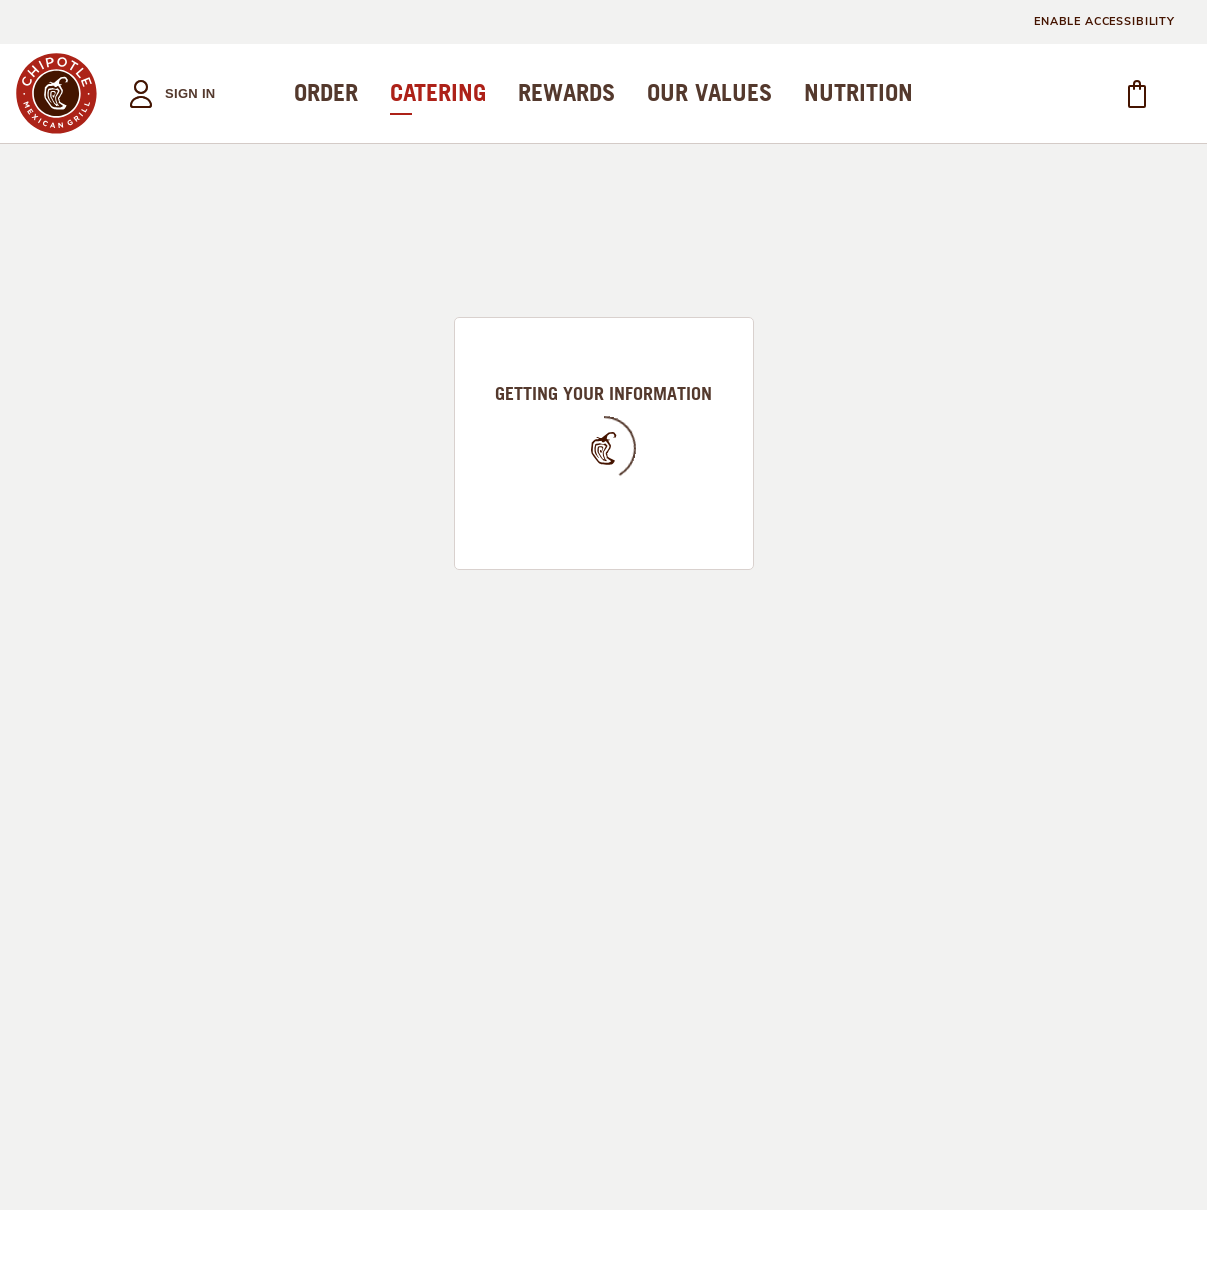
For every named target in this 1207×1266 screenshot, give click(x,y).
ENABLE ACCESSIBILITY (1104, 21)
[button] (166, 93)
